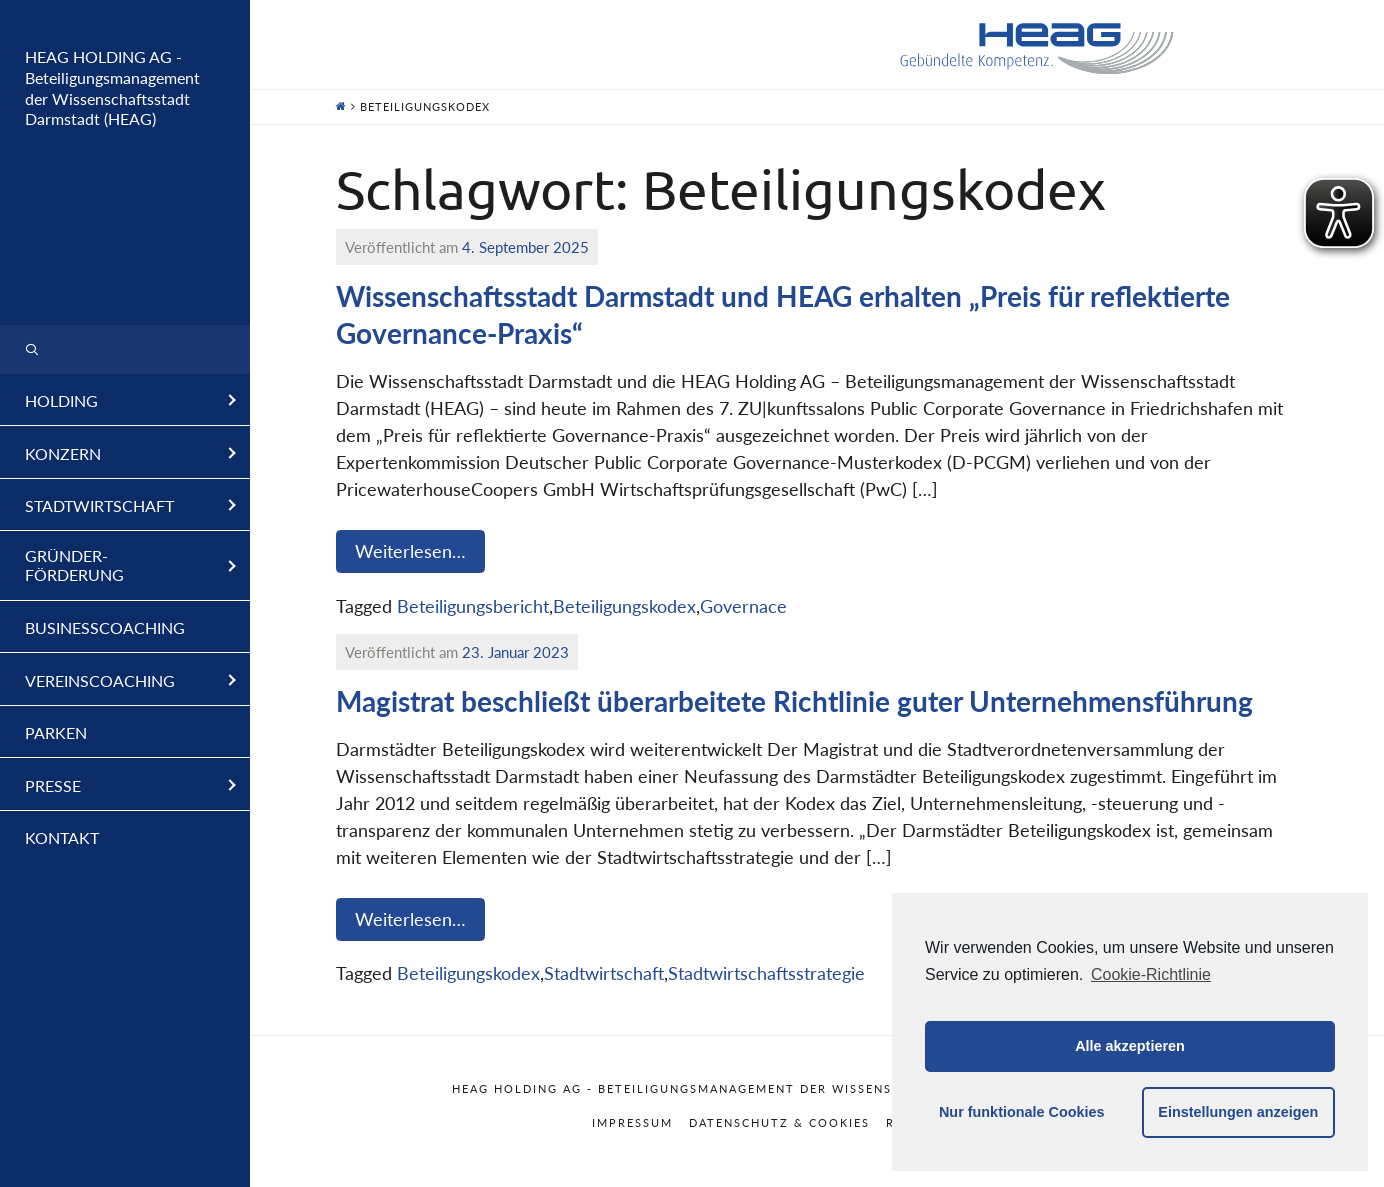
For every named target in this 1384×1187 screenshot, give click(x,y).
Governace (743, 606)
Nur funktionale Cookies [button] (1022, 1112)
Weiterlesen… (410, 551)
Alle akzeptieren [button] (1130, 1046)
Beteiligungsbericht (473, 606)
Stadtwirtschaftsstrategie (766, 973)
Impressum (632, 1122)
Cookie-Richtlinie (1151, 974)
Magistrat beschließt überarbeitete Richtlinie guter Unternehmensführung (794, 701)
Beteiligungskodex (624, 606)
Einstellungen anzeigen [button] (1238, 1112)
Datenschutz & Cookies (779, 1122)
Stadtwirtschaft (604, 973)
